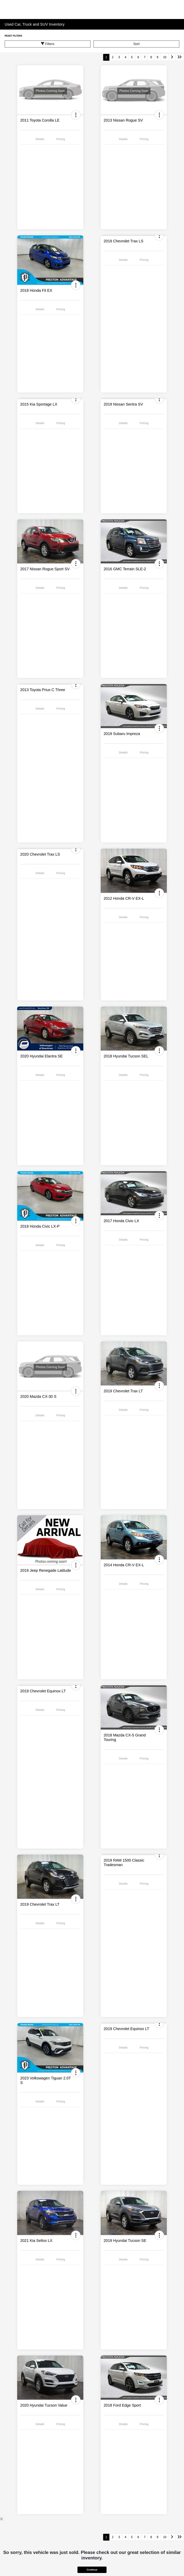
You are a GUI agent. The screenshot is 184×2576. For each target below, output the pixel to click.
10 (164, 57)
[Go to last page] (179, 57)
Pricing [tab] (60, 139)
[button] (75, 115)
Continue (92, 2569)
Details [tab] (40, 139)
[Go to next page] (172, 57)
